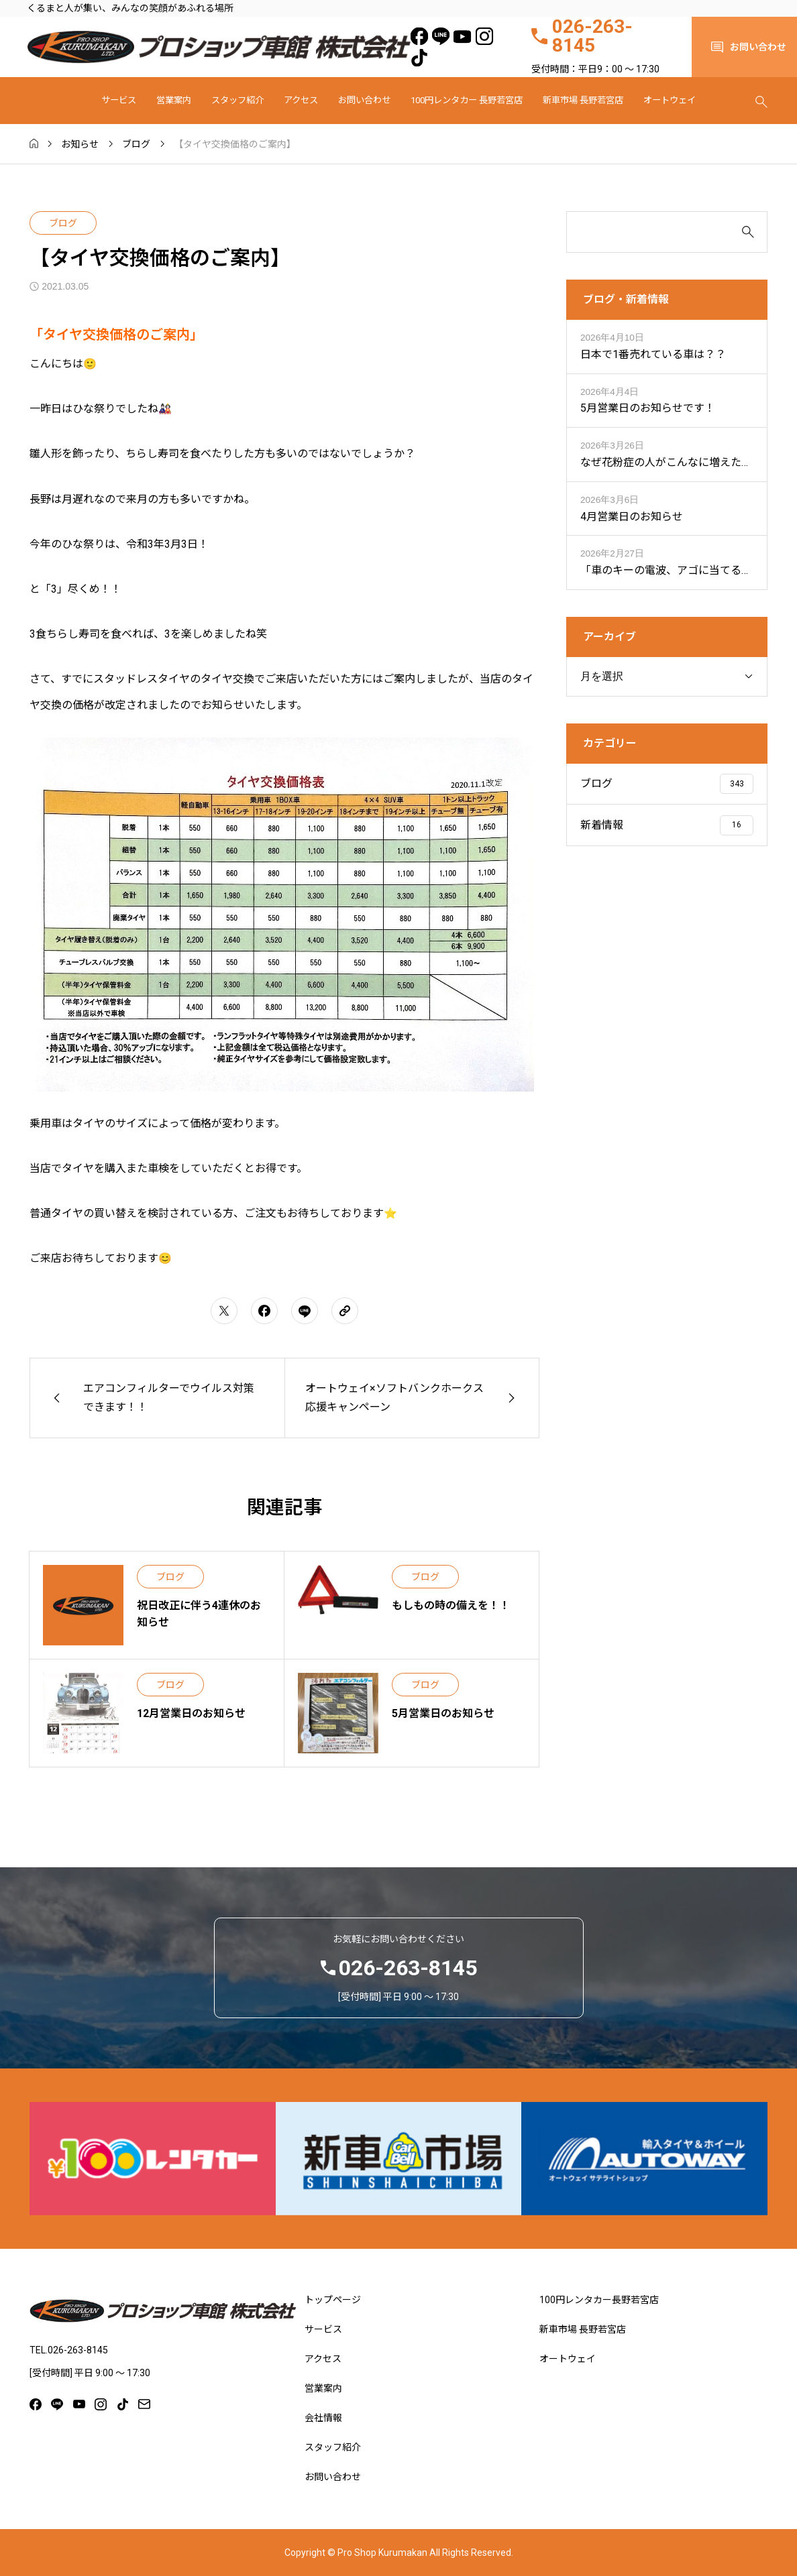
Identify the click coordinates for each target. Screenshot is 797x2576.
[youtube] (463, 36)
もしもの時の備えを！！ (451, 1605)
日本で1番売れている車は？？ (653, 354)
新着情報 (601, 825)
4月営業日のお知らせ (631, 516)
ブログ (63, 223)
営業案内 (173, 100)
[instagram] (484, 36)
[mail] (144, 2404)
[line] (441, 36)
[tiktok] (419, 58)
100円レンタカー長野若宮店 (599, 2299)
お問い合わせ (364, 100)
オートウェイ (669, 100)
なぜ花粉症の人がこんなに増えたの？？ (660, 463)
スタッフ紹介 (237, 100)
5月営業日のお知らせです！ (647, 408)
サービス (118, 100)
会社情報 (323, 2417)
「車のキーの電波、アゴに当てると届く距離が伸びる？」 (666, 571)
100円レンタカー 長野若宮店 (467, 100)
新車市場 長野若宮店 (583, 100)
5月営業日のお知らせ (443, 1713)
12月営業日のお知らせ (191, 1713)
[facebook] (419, 36)
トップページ (333, 2299)
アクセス (301, 100)
